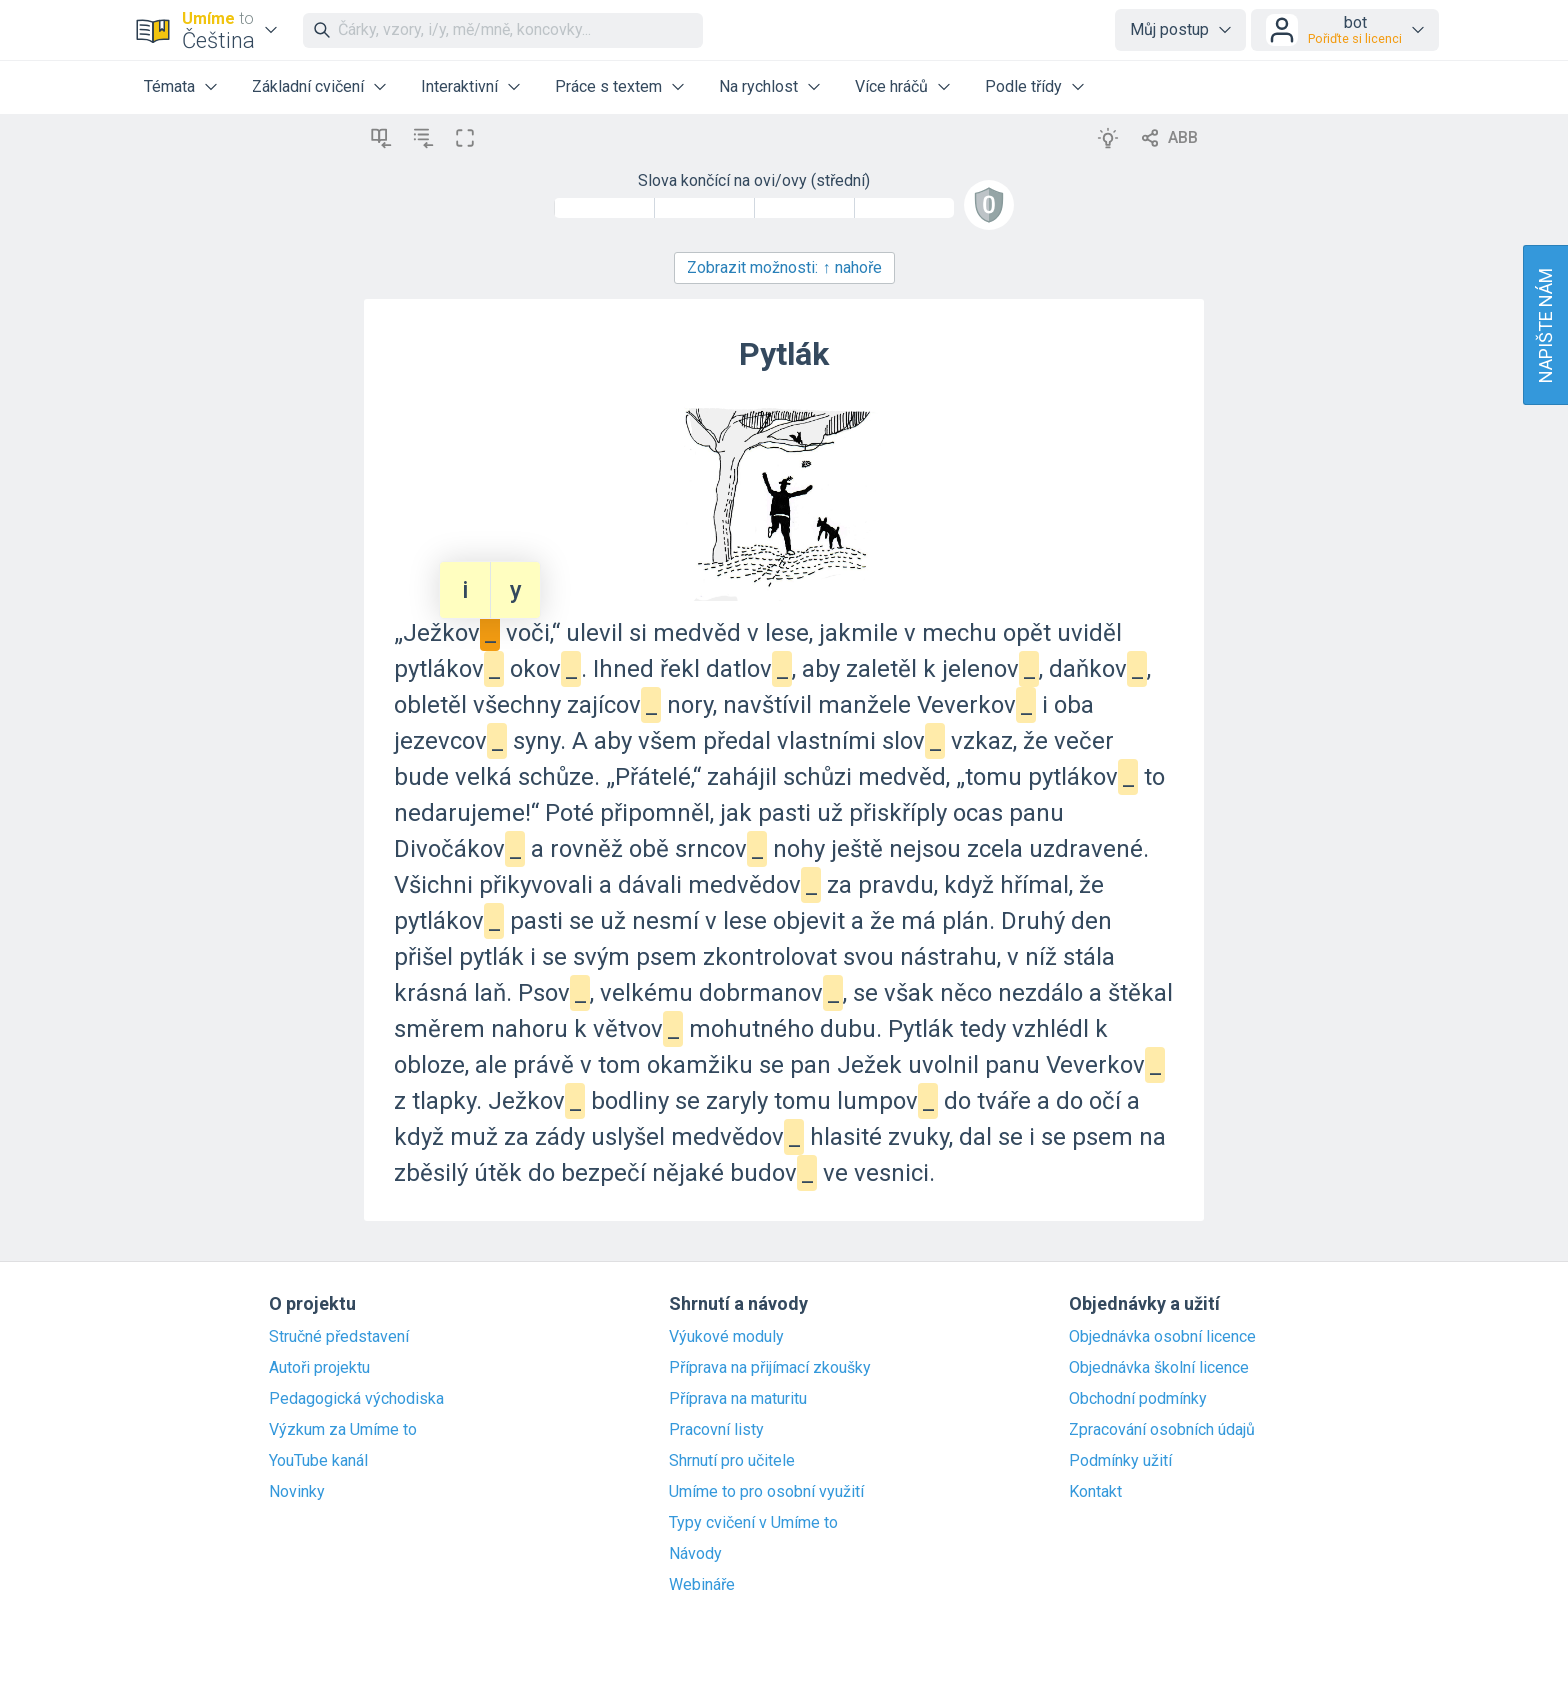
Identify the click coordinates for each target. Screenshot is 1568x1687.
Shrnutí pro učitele (732, 1461)
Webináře (702, 1585)
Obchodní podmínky (1138, 1399)
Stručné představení (339, 1337)
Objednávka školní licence (1159, 1368)
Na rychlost (758, 86)
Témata (169, 86)
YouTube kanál (318, 1461)
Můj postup (1169, 29)
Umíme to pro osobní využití (766, 1492)
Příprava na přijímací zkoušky (770, 1368)
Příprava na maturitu (738, 1399)
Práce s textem (608, 86)
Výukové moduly (726, 1337)
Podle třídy (1023, 86)
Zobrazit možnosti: (784, 267)
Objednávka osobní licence (1162, 1337)
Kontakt (1095, 1492)
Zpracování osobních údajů (1162, 1430)
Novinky (297, 1492)
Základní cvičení (308, 86)
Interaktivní (459, 86)
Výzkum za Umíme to (343, 1430)
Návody (695, 1554)
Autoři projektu (319, 1368)
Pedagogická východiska (356, 1399)
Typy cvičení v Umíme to (753, 1523)
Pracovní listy (716, 1430)
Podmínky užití (1120, 1461)
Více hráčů (891, 86)
